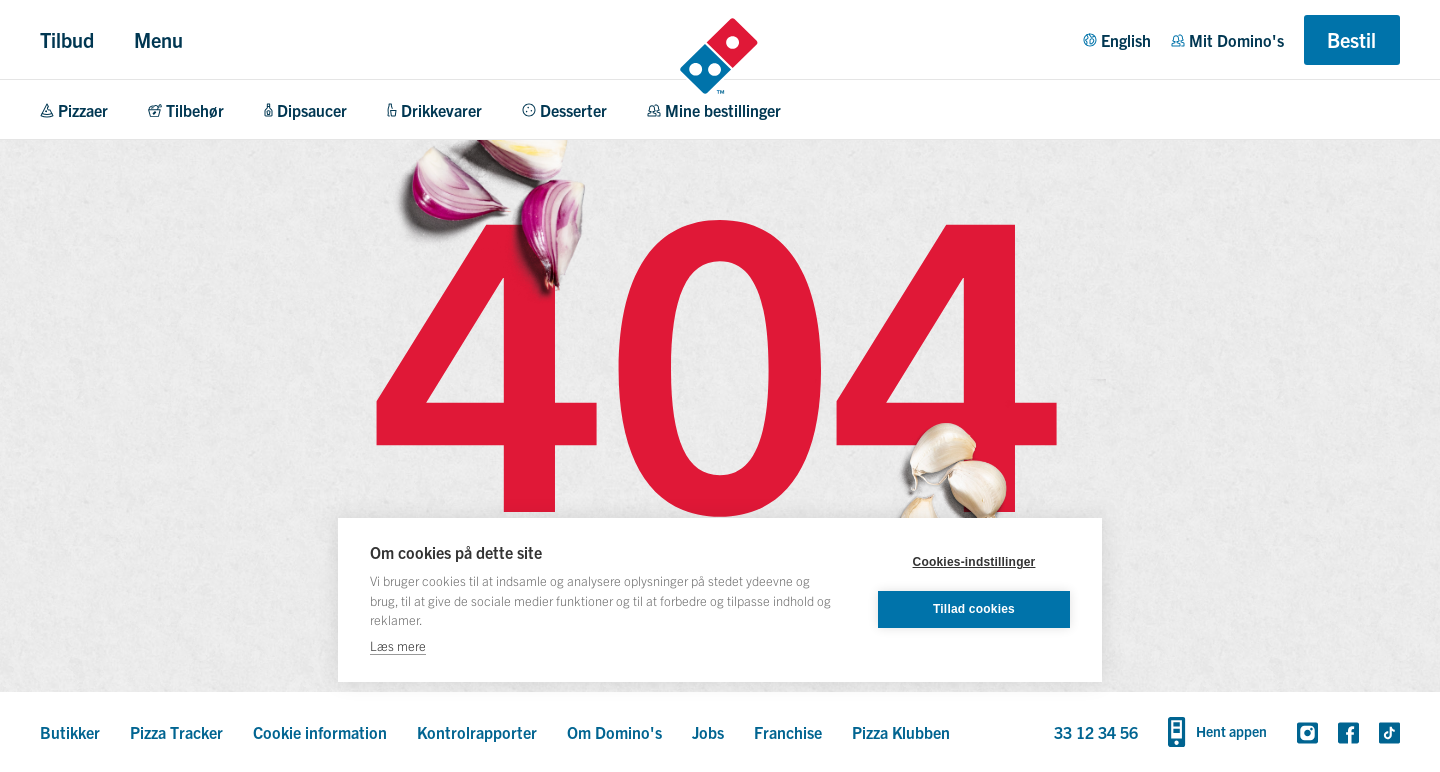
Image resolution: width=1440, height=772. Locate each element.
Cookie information (320, 732)
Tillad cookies (974, 609)
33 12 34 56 (1096, 732)
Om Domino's (614, 732)
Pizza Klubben (901, 732)
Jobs (708, 732)
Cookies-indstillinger (974, 562)
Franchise (788, 732)
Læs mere (398, 645)
